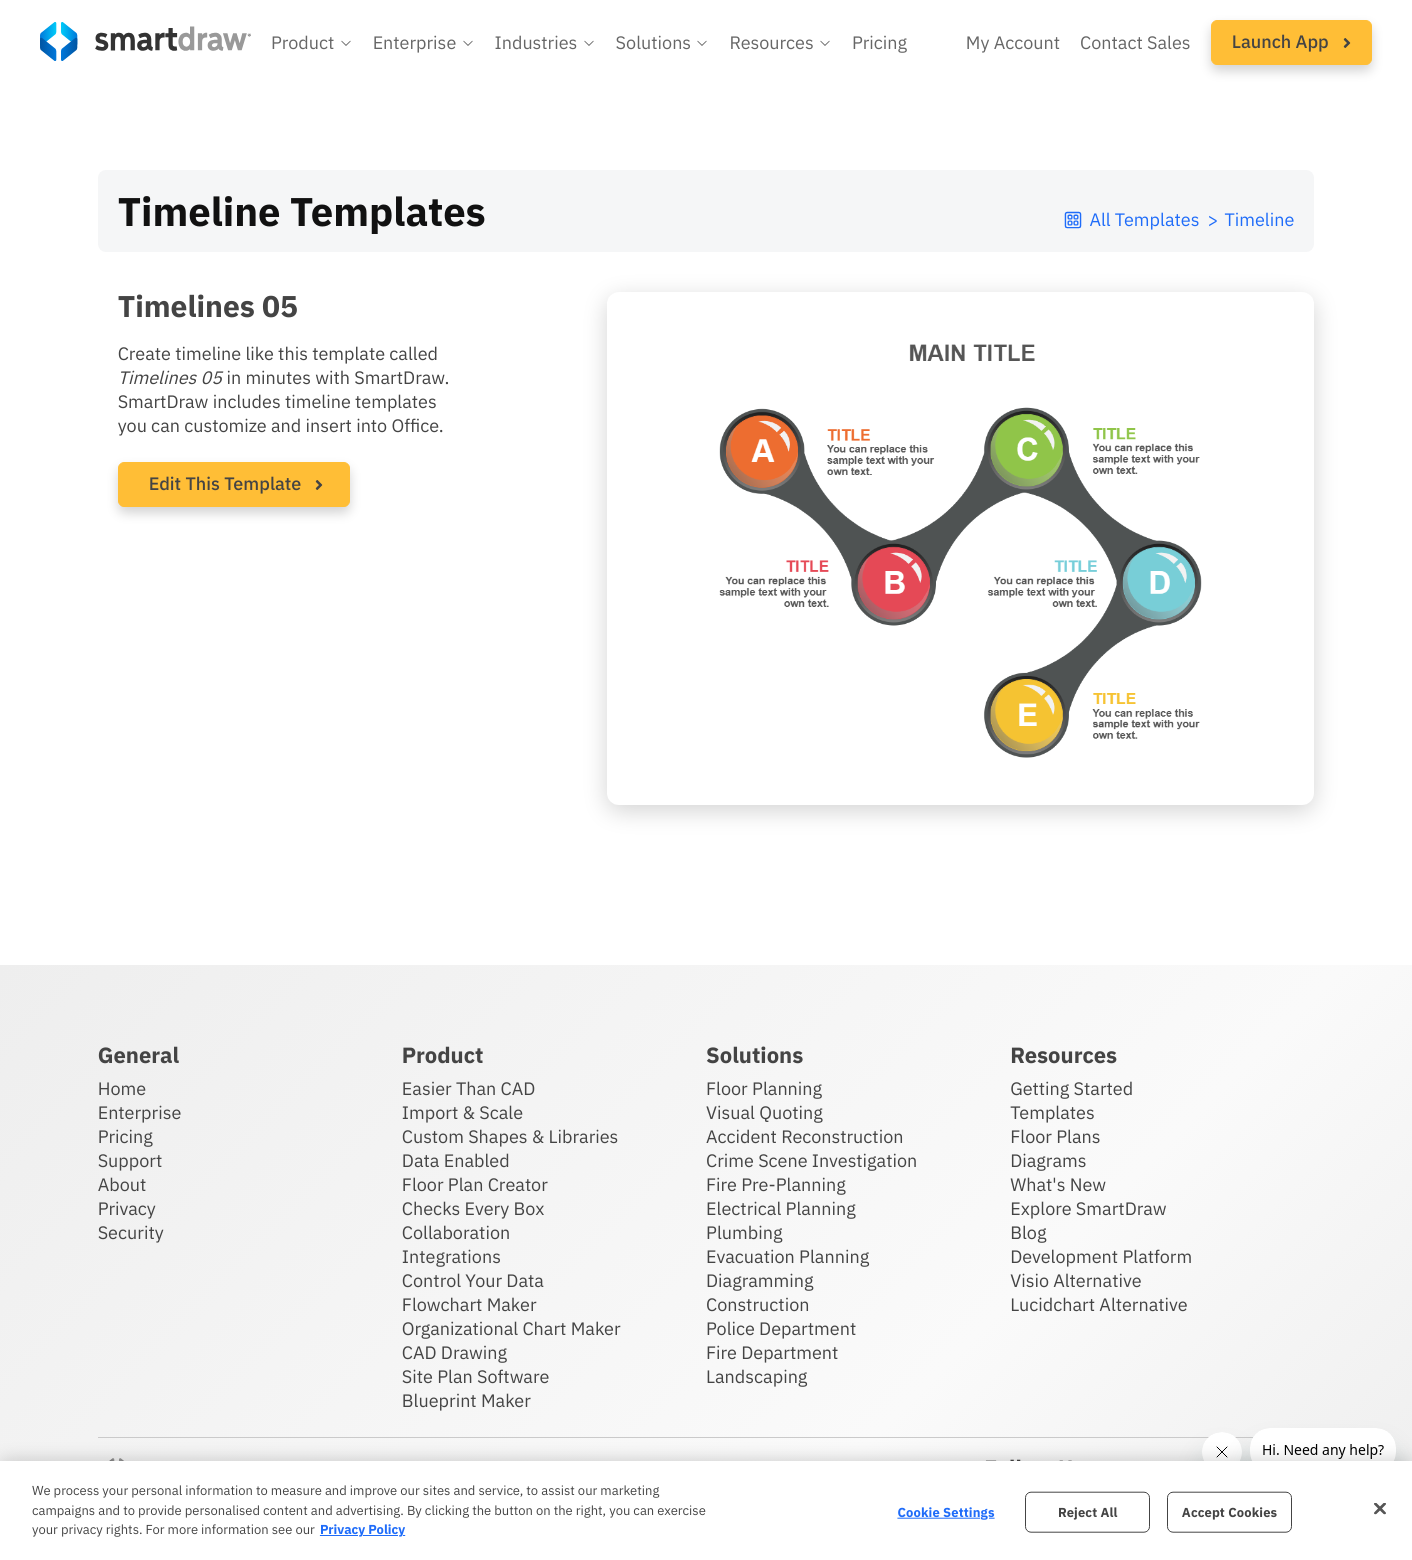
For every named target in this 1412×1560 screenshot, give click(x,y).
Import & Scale (462, 1112)
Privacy (127, 1208)
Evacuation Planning (787, 1256)
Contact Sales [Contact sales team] (1135, 42)
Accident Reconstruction (805, 1136)
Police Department (781, 1328)
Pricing (125, 1136)
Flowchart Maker (469, 1304)
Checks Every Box (473, 1208)
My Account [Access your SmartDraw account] (1013, 42)
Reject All (1088, 1511)
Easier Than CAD (469, 1088)
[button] (312, 43)
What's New (1058, 1184)
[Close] (1380, 1508)
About (122, 1184)
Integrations (451, 1256)
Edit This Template (225, 483)
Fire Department (772, 1352)
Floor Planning (764, 1088)
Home (122, 1088)
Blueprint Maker (466, 1400)
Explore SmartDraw (1088, 1208)
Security (131, 1232)
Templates (1052, 1112)
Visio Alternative (1075, 1280)
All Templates (1130, 219)
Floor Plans (1055, 1136)
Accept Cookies (1229, 1511)
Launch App (1291, 41)
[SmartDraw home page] (145, 41)
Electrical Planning (781, 1208)
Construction (757, 1304)
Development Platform (1101, 1256)
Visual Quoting (764, 1112)
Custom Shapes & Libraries (510, 1136)
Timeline (1259, 219)
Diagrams (1048, 1160)
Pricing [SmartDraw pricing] (879, 42)
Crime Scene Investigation (811, 1160)
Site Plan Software (475, 1376)
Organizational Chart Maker (511, 1328)
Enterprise (140, 1112)
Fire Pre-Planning (776, 1184)
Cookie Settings (945, 1511)
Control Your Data (473, 1280)
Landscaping (756, 1376)
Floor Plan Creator (475, 1184)
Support (130, 1160)
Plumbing (744, 1232)
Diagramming (760, 1280)
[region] (706, 1510)
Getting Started (1071, 1088)
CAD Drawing (454, 1352)
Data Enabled (456, 1160)
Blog (1028, 1232)
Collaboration (456, 1232)
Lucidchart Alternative (1099, 1304)
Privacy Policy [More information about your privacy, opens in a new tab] (362, 1529)
